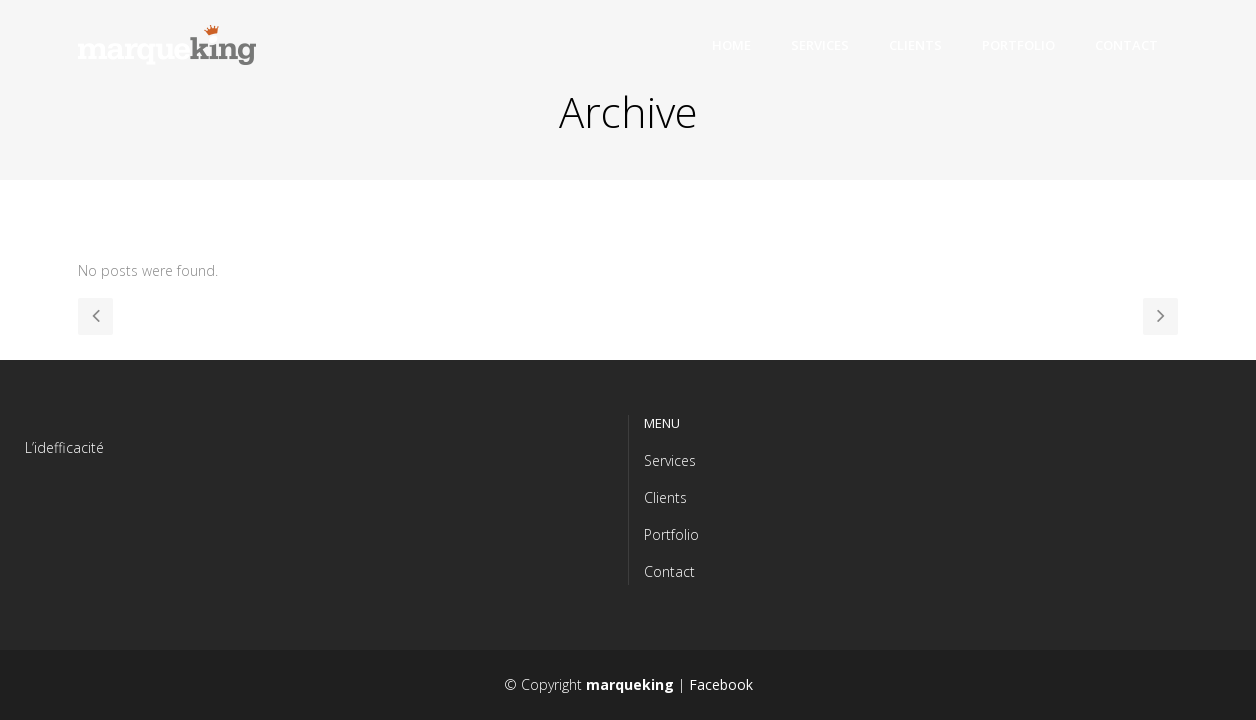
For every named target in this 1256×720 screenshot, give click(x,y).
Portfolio (671, 534)
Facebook (721, 684)
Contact (669, 571)
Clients (665, 497)
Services (670, 460)
